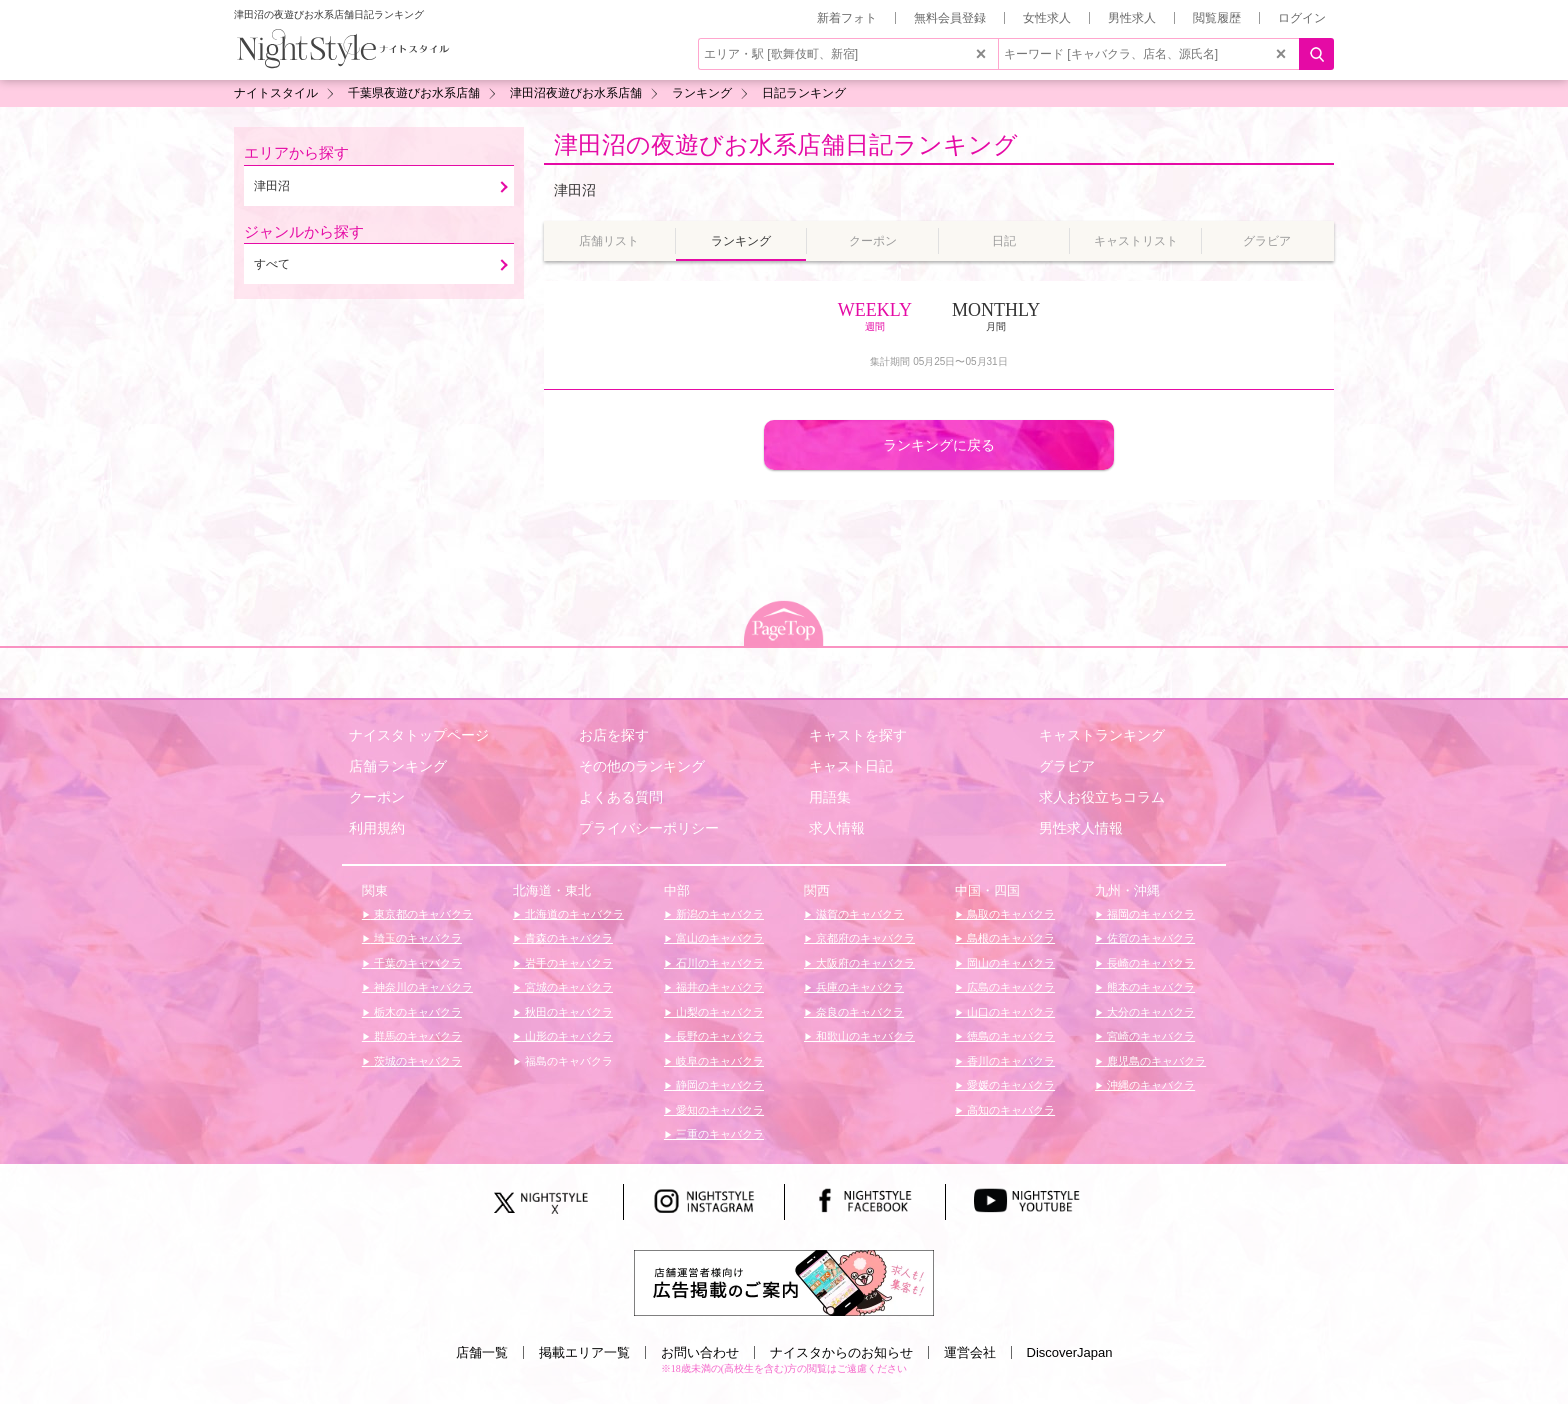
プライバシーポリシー (649, 828)
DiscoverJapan (1070, 1352)
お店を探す (614, 735)
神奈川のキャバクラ (422, 987)
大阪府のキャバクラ (864, 963)
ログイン (1302, 18)
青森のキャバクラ (567, 938)
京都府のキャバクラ (864, 938)
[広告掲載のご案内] (784, 1282)
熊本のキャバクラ (1149, 987)
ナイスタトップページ (419, 735)
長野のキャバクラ (718, 1036)
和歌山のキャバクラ (864, 1036)
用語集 (830, 797)
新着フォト (847, 18)
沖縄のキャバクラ (1149, 1085)
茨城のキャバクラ (416, 1061)
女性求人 (1047, 18)
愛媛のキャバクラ (1009, 1085)
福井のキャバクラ (718, 987)
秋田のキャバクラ (567, 1012)
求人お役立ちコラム (1102, 797)
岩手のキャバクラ (567, 963)
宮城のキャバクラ (567, 987)
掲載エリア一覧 (584, 1352)
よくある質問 (621, 797)
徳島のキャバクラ (1009, 1036)
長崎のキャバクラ (1149, 963)
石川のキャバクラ (718, 963)
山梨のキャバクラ (718, 1012)
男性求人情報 (1081, 828)
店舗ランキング (398, 766)
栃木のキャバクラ (416, 1012)
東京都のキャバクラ (422, 914)
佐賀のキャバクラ (1149, 938)
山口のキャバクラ (1009, 1012)
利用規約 (377, 828)
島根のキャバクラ (1009, 938)
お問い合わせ (700, 1352)
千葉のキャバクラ (416, 963)
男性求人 (1132, 18)
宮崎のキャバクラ (1149, 1036)
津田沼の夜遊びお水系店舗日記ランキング (786, 144)
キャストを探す (858, 735)
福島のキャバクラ (567, 1061)
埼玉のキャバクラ (416, 938)
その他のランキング (642, 766)
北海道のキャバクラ (573, 914)
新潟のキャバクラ (718, 914)
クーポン (377, 797)
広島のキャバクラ (1009, 987)
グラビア (1067, 766)
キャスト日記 (851, 766)
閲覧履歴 (1217, 18)
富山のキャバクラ (718, 938)
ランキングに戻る (939, 445)
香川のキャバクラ (1009, 1061)
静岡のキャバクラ (718, 1085)
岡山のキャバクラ (1009, 963)
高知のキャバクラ (1009, 1110)
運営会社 (970, 1352)
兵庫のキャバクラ (858, 987)
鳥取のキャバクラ (1009, 914)
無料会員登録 (950, 18)
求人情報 (837, 828)
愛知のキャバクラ (718, 1110)
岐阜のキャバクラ (718, 1061)
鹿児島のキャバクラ (1155, 1061)
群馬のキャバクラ (416, 1036)
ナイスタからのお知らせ (841, 1352)
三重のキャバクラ (718, 1134)
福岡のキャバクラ (1149, 914)
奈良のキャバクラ (858, 1012)
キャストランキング (1102, 735)
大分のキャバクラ (1149, 1012)
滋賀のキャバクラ (858, 914)
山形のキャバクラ (567, 1036)
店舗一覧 (482, 1352)
